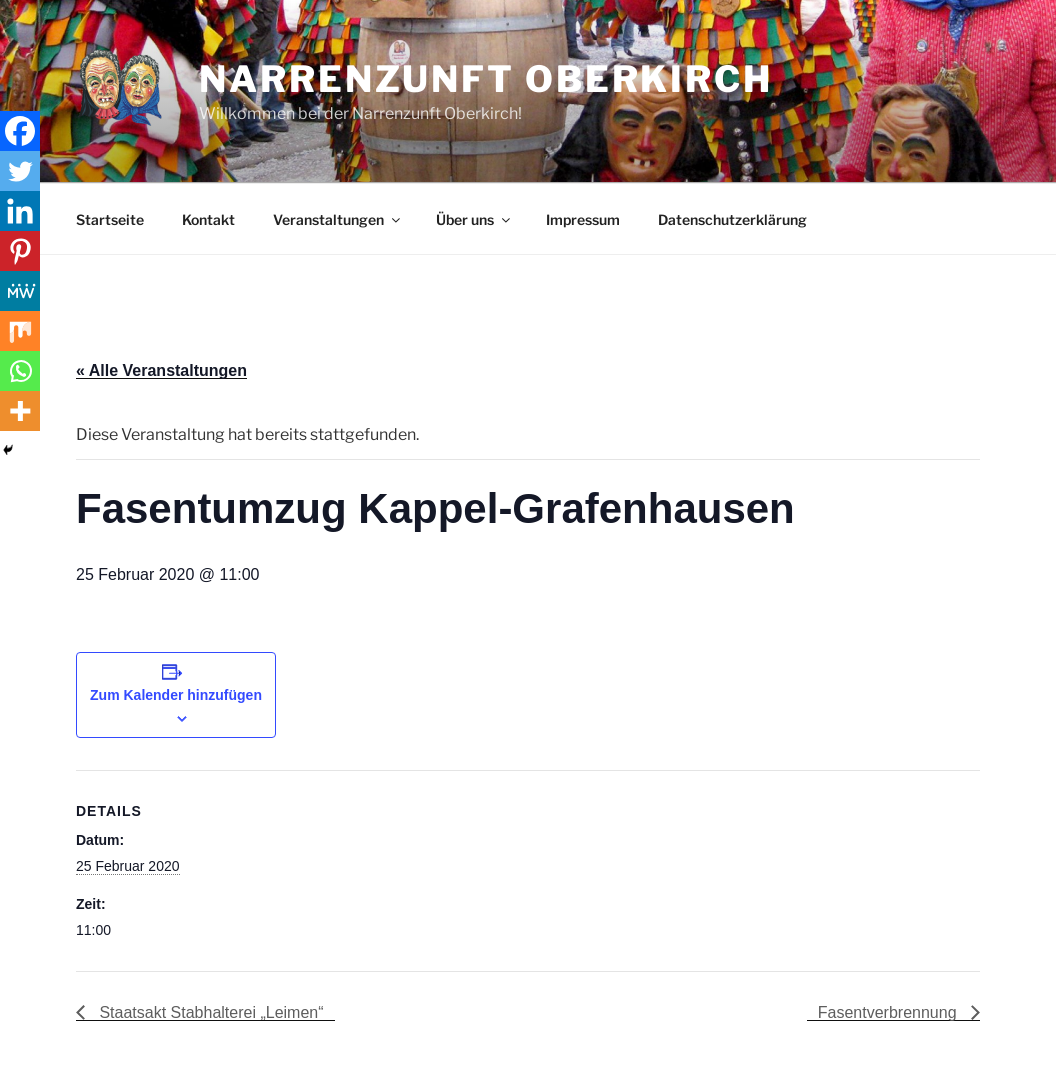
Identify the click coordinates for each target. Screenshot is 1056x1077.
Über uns (474, 219)
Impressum (583, 219)
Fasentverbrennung (889, 1012)
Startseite (110, 219)
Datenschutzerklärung (732, 219)
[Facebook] (20, 131)
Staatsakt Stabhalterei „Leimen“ (209, 1012)
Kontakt (208, 219)
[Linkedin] (20, 211)
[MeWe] (20, 291)
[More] (20, 411)
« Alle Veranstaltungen (161, 370)
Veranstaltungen (338, 219)
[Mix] (20, 331)
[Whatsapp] (20, 371)
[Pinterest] (20, 251)
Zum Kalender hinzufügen (176, 695)
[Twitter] (20, 171)
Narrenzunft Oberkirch (485, 79)
